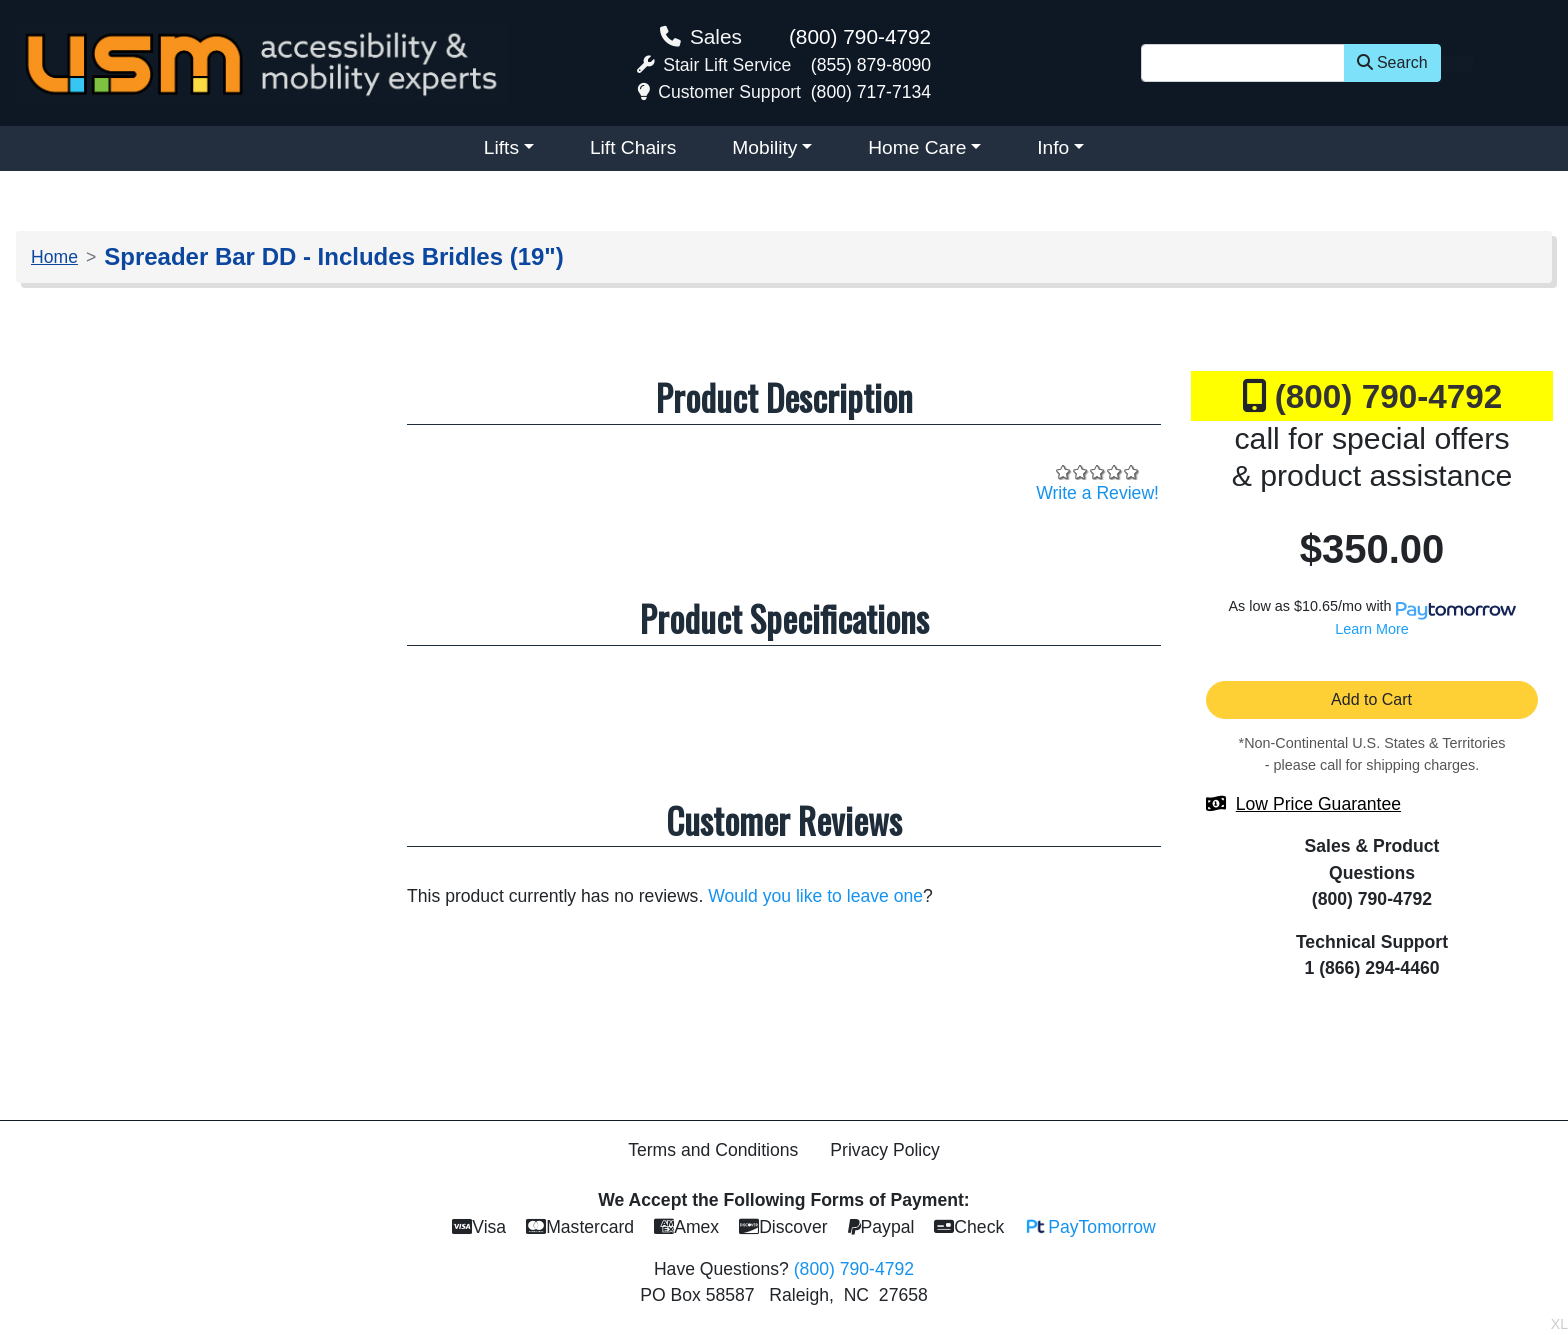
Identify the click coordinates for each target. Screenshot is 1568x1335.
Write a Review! (1097, 493)
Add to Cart (1372, 699)
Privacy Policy (885, 1150)
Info (1053, 147)
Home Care (917, 147)
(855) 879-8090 (871, 65)
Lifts (501, 147)
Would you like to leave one (815, 896)
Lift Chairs (633, 147)
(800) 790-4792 (860, 36)
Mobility (764, 147)
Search (1392, 62)
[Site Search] (1243, 63)
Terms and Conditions (713, 1150)
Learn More (1372, 629)
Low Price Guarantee (1318, 804)
